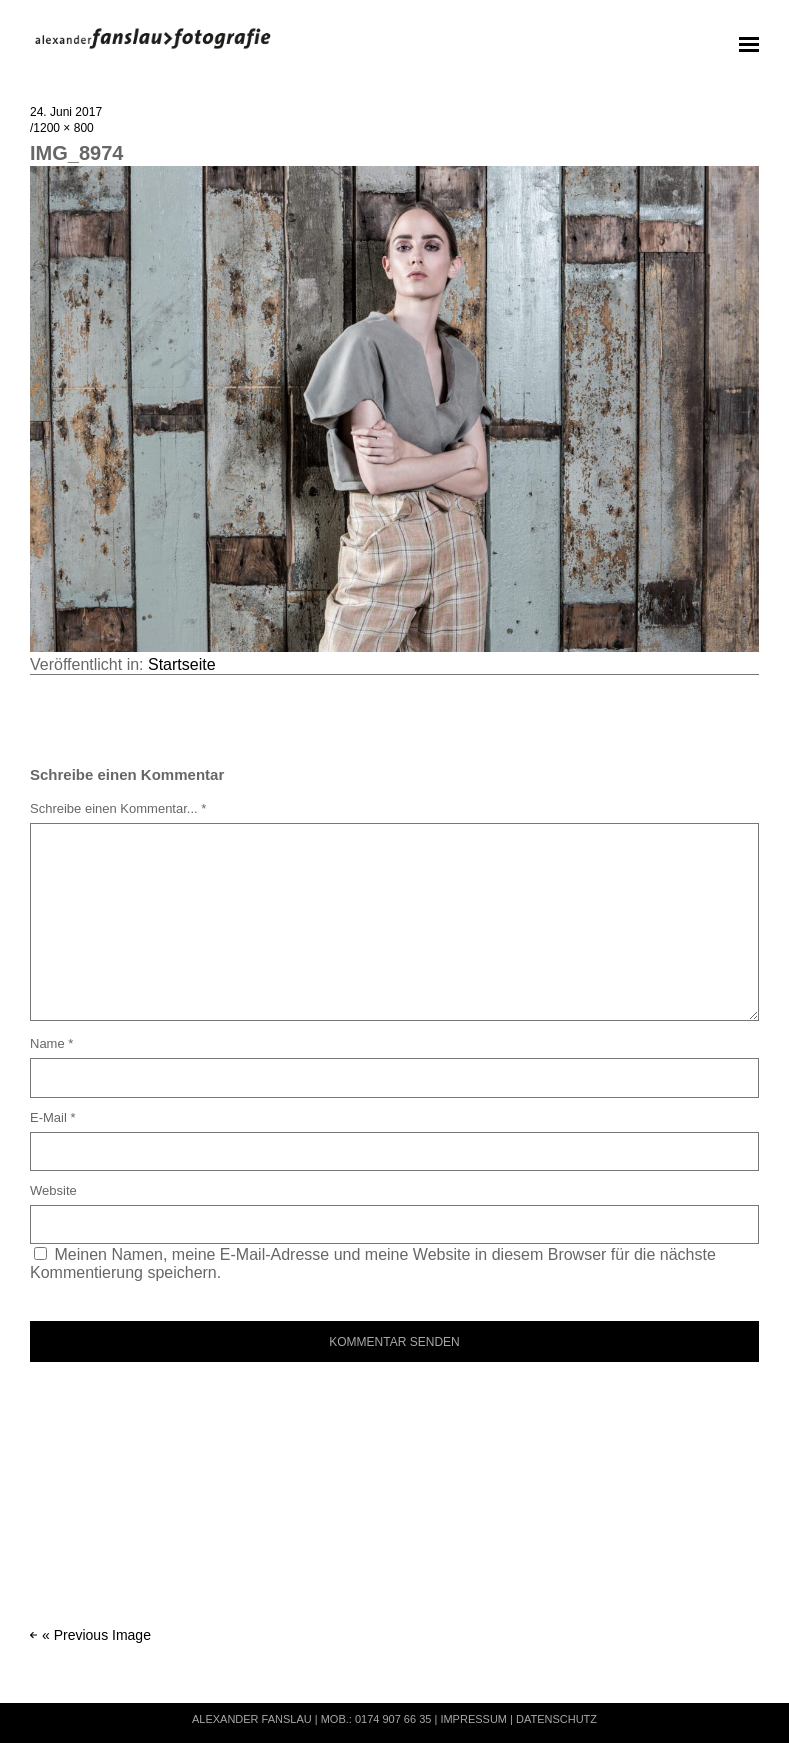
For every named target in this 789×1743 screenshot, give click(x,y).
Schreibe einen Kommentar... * (118, 808)
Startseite (182, 664)
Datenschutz (556, 1719)
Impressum (473, 1719)
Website (53, 1190)
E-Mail (53, 1117)
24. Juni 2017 (66, 112)
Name (51, 1043)
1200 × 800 (63, 128)
